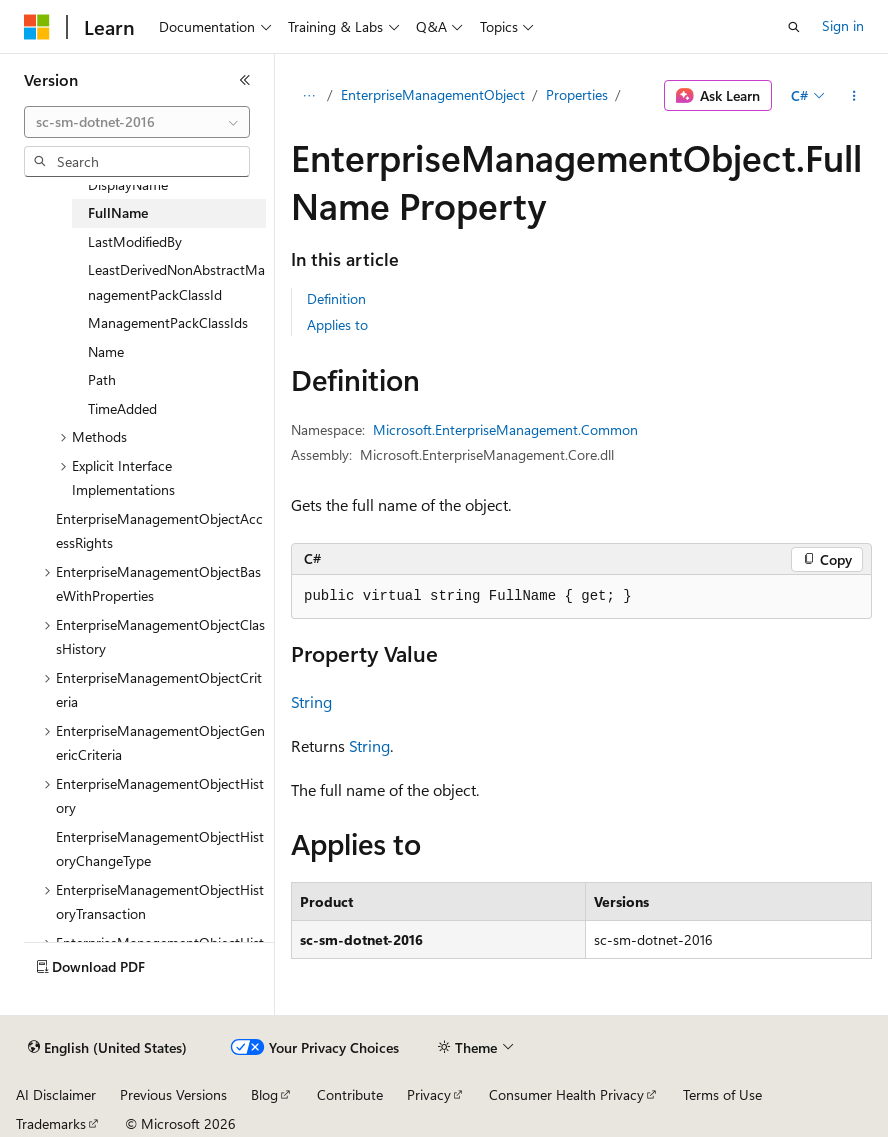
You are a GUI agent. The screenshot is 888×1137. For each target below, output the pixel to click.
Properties (577, 94)
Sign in (843, 25)
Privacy (429, 1094)
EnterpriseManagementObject (433, 94)
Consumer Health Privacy (566, 1094)
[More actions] (854, 96)
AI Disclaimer (56, 1094)
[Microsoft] (37, 27)
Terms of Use (722, 1094)
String (311, 701)
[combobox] (137, 122)
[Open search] (794, 27)
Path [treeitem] (102, 379)
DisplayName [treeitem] (128, 184)
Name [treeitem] (106, 351)
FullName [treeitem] (118, 212)
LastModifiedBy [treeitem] (135, 241)
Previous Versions (173, 1094)
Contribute (350, 1094)
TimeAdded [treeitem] (122, 408)
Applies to (337, 324)
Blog (264, 1094)
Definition (336, 298)
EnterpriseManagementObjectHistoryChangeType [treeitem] (160, 849)
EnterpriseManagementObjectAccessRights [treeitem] (159, 531)
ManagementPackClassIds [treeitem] (168, 322)
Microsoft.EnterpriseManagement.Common (505, 429)
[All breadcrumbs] (308, 96)
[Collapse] (245, 80)
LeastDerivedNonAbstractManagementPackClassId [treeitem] (176, 282)
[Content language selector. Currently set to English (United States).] (107, 1048)
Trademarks (51, 1123)
